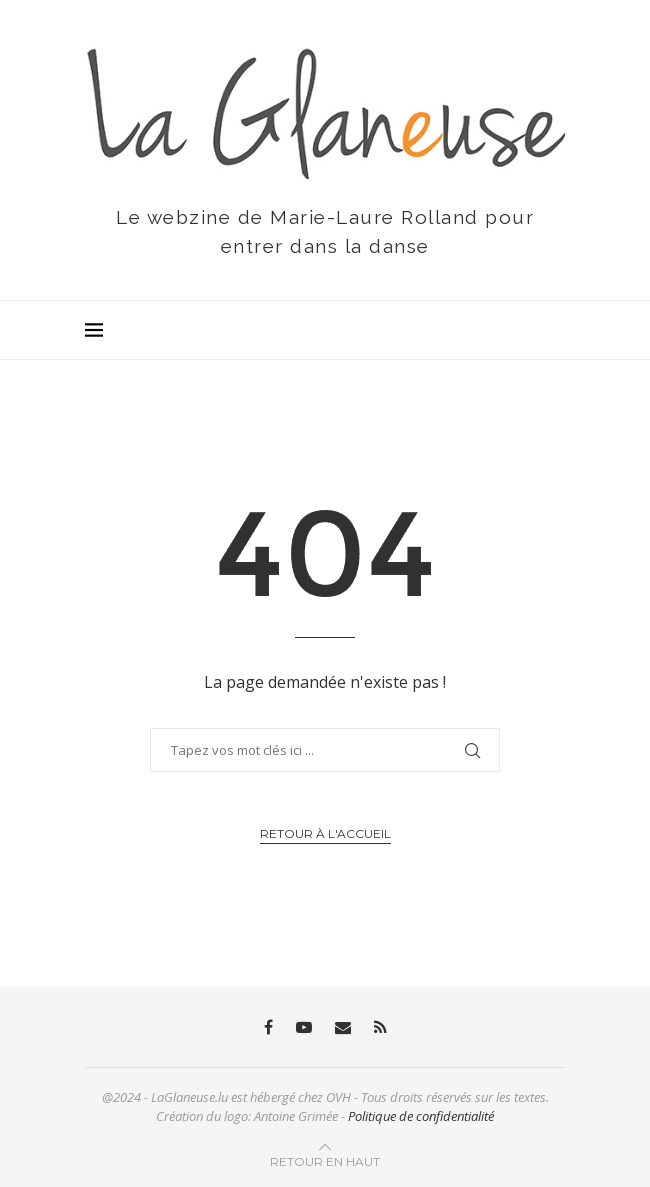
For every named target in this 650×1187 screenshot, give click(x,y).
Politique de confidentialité (421, 1116)
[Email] (343, 1027)
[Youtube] (304, 1027)
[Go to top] (325, 1161)
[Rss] (380, 1027)
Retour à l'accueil (325, 833)
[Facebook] (268, 1027)
